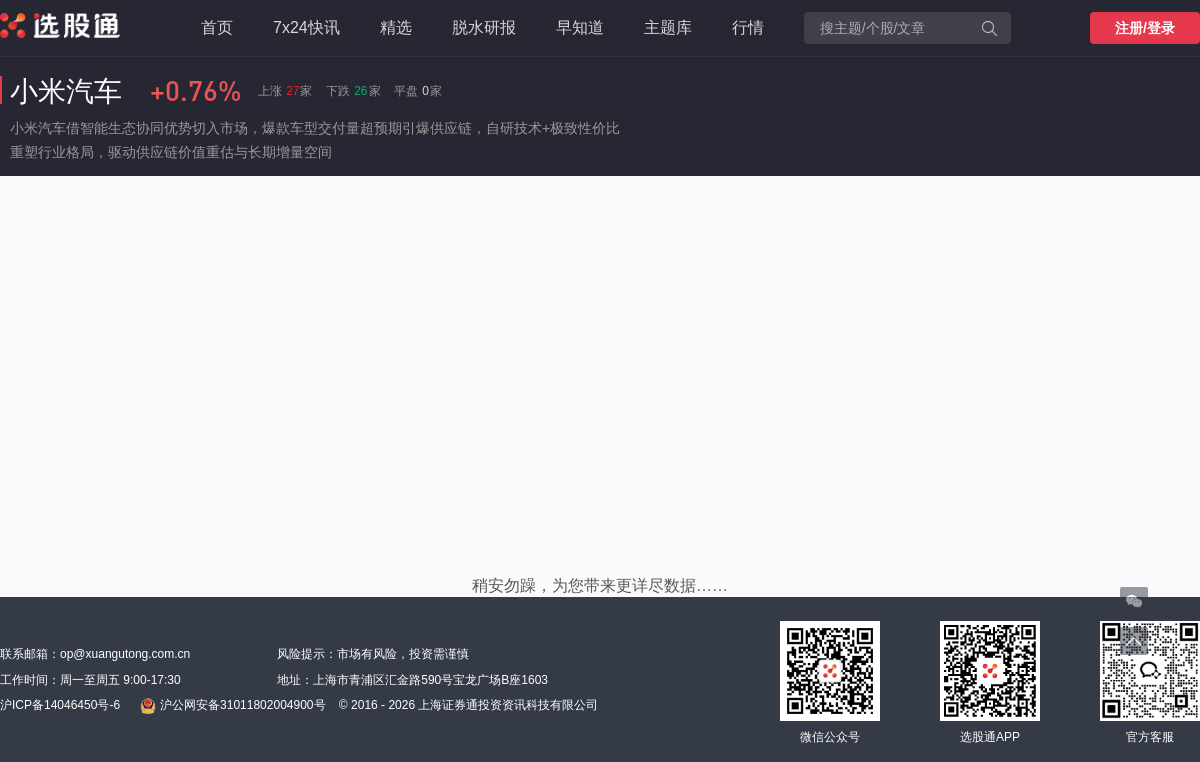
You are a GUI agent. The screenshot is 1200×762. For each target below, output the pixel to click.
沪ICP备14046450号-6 (60, 705)
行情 (748, 27)
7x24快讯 (306, 27)
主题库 (668, 27)
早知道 (580, 27)
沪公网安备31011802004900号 (232, 706)
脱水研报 (484, 27)
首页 (217, 27)
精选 (396, 27)
